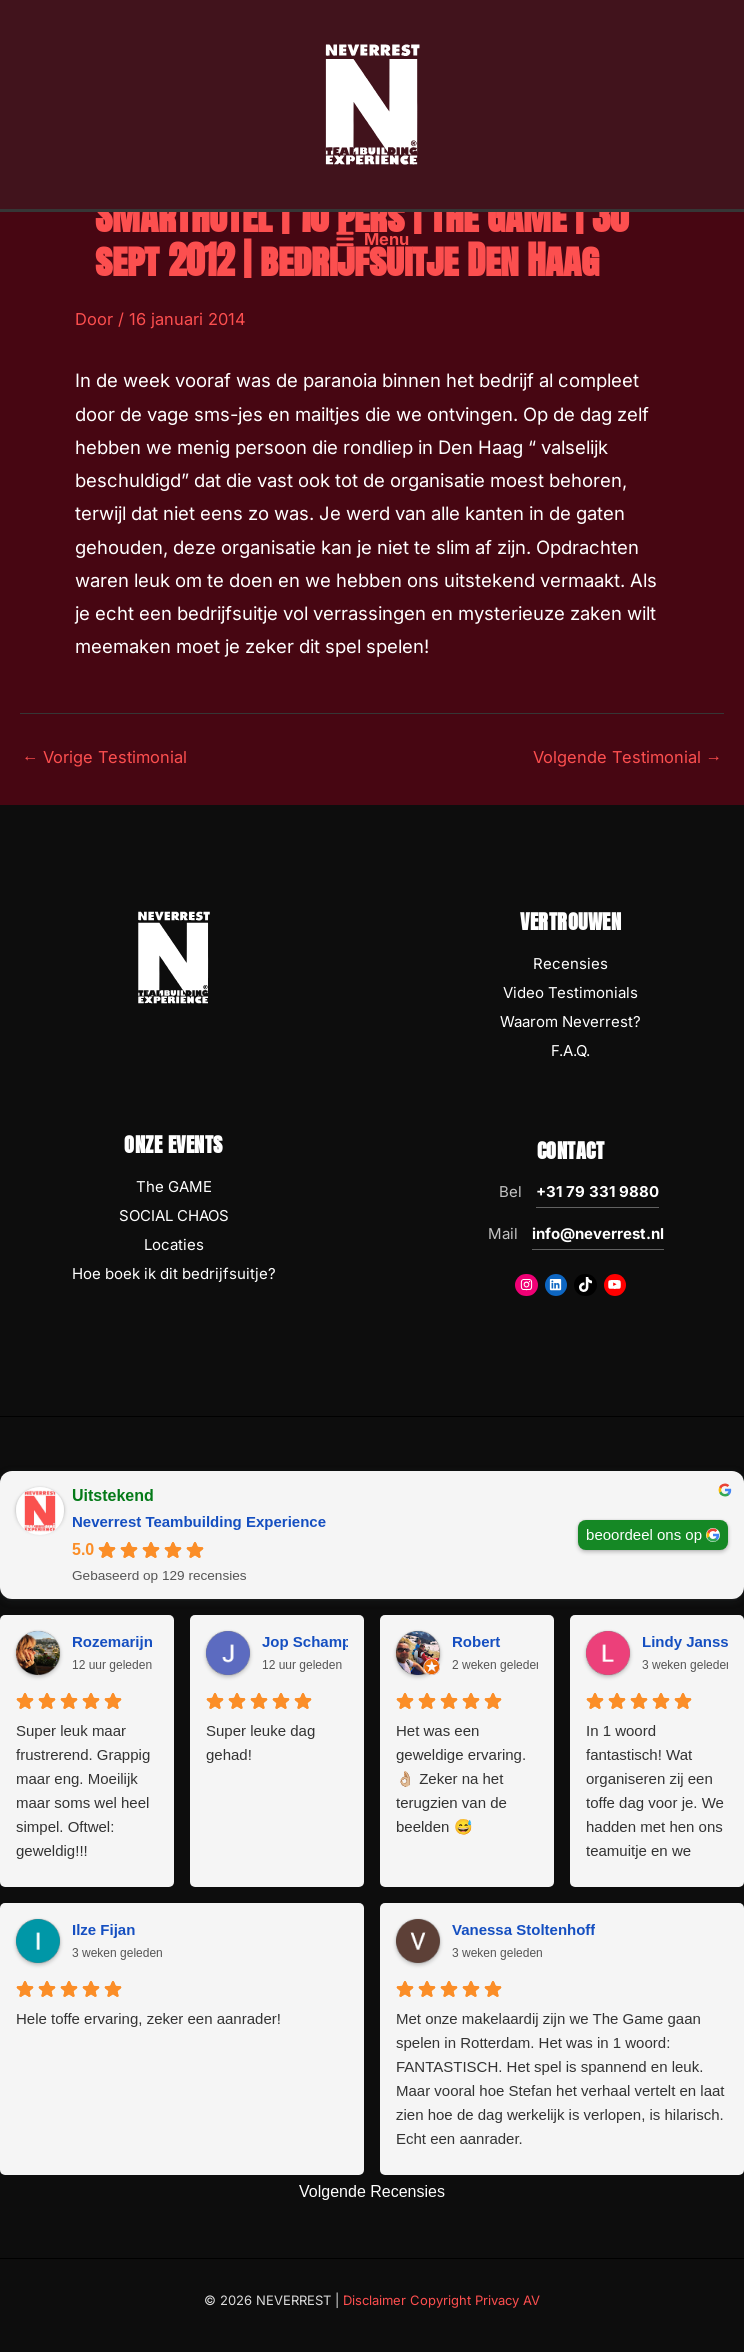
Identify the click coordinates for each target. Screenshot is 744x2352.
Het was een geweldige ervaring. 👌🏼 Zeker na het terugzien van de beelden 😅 (461, 1778)
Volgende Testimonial (627, 757)
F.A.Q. (570, 1050)
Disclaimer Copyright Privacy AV (441, 2300)
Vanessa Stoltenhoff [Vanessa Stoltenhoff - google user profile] (523, 1929)
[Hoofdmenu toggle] (371, 239)
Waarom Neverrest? (570, 1021)
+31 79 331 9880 (597, 1191)
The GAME (174, 1186)
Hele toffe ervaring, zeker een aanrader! (148, 2018)
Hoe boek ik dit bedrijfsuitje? (174, 1273)
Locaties (174, 1244)
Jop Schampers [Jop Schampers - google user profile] (318, 1641)
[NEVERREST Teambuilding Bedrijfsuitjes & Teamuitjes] (372, 103)
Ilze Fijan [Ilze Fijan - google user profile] (103, 1929)
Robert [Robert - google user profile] (476, 1641)
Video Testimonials (570, 992)
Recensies (570, 963)
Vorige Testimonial (104, 757)
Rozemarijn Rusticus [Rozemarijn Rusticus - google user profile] (146, 1641)
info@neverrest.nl (598, 1233)
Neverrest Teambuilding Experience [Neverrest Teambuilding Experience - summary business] (199, 1521)
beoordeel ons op (644, 1534)
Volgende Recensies (372, 2191)
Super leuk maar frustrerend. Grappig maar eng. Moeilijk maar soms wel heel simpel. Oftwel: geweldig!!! (83, 1790)
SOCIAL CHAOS (174, 1215)
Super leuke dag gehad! (260, 1742)
